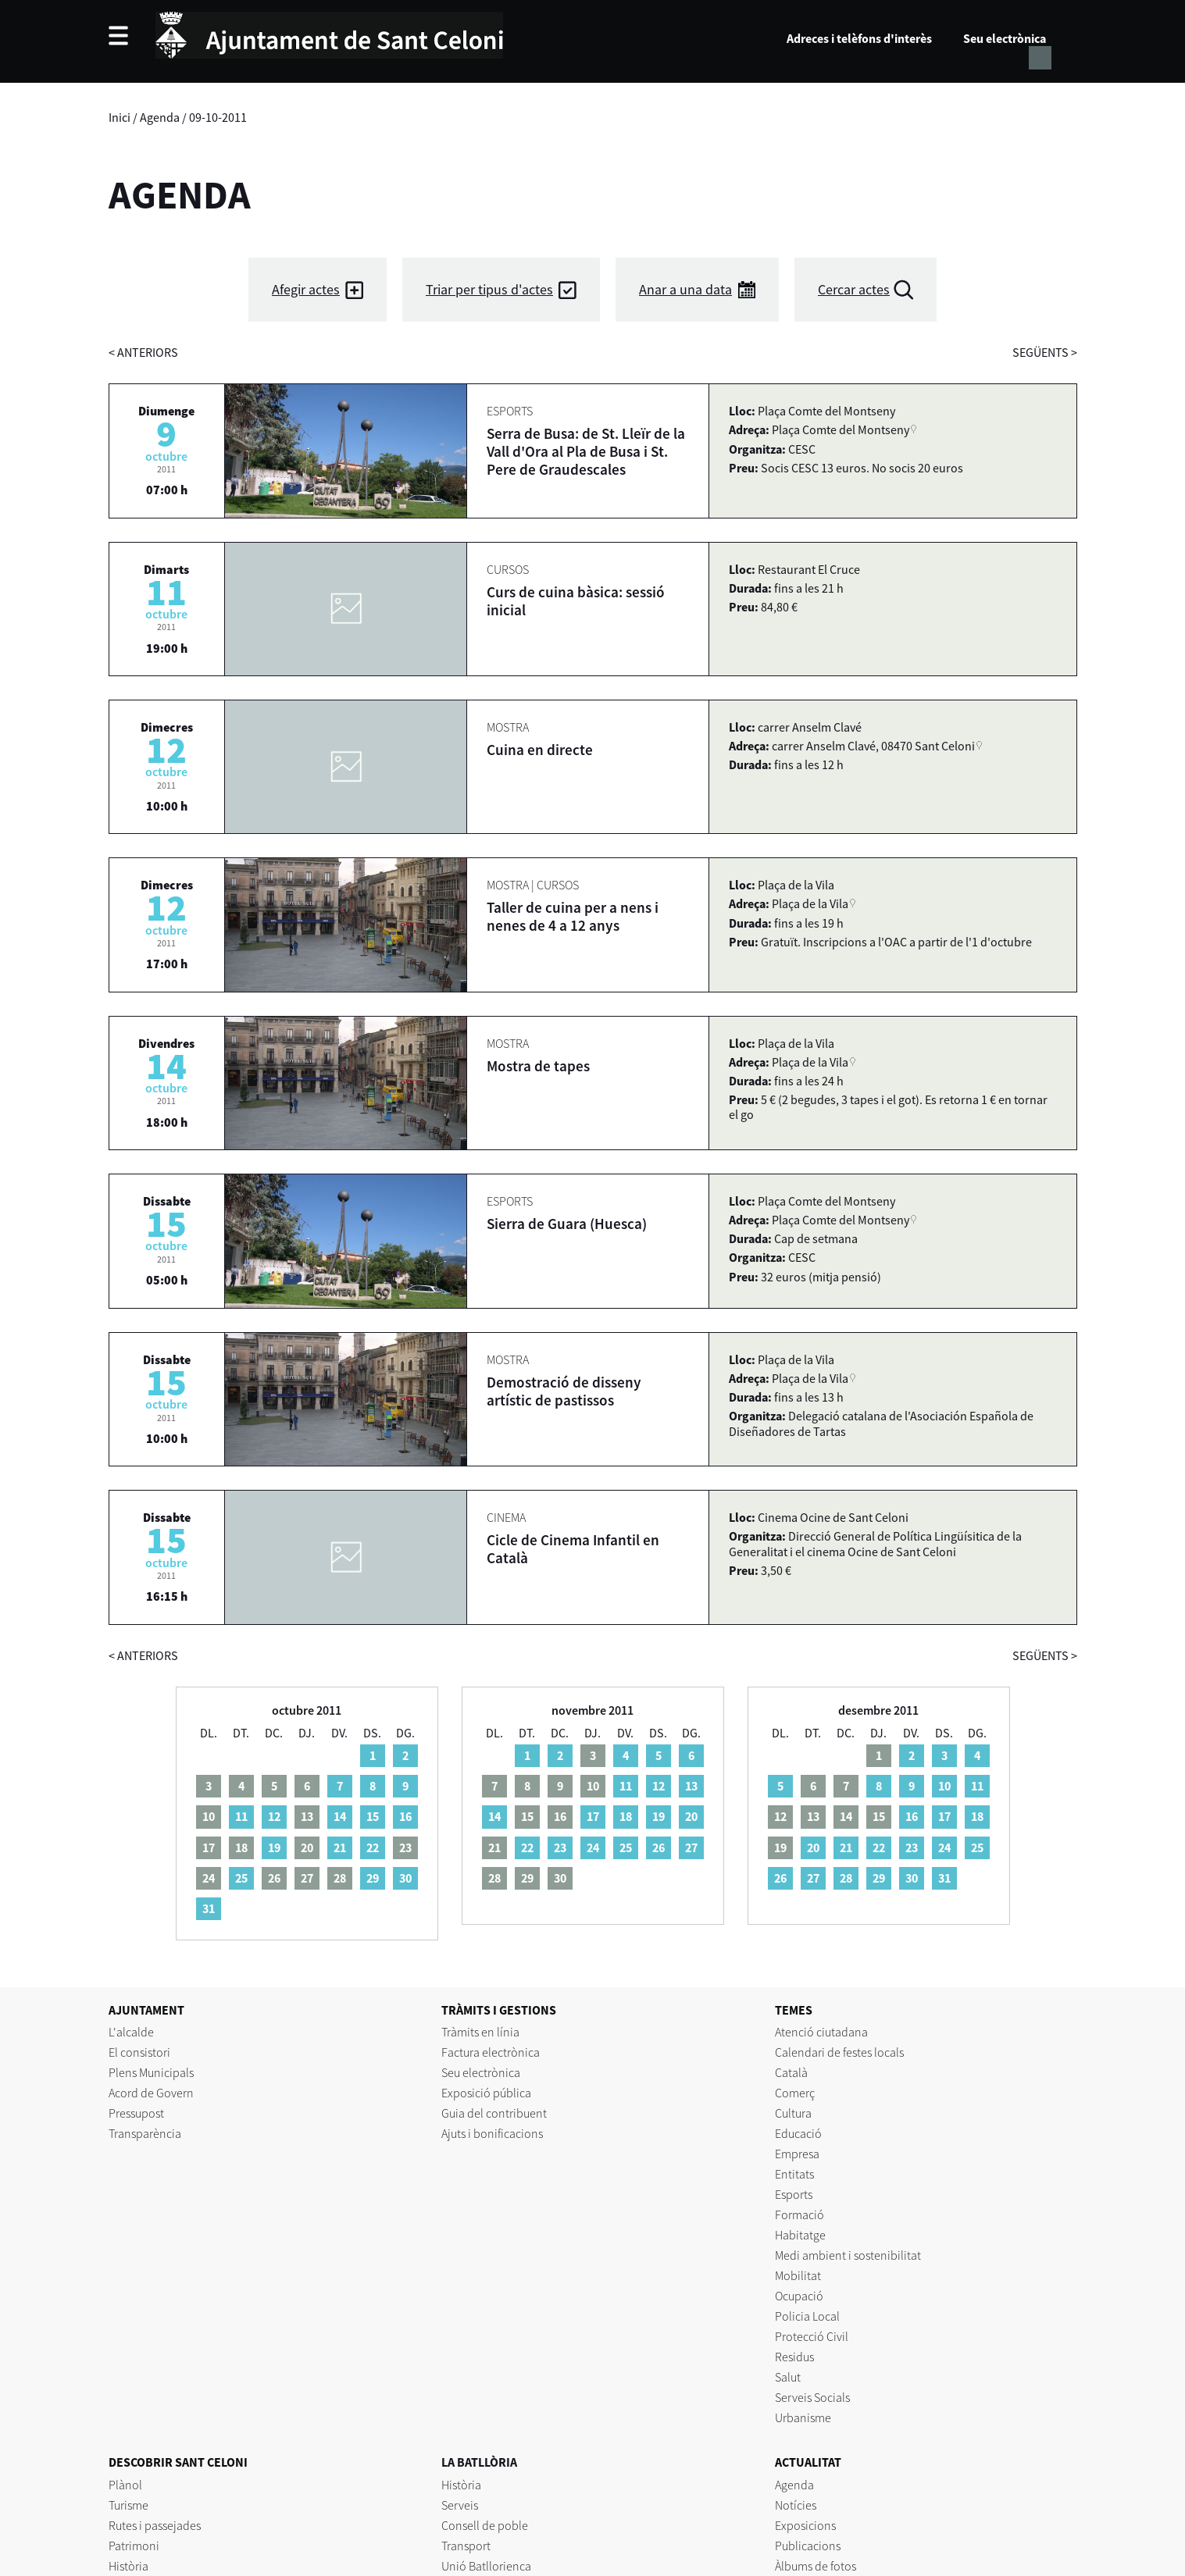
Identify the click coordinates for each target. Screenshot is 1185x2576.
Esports (793, 2194)
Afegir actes (306, 289)
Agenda (160, 117)
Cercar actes (854, 289)
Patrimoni (134, 2545)
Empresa (797, 2153)
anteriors (143, 352)
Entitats (794, 2174)
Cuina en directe (540, 749)
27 (691, 1847)
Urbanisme (803, 2417)
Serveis (459, 2505)
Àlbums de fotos (815, 2566)
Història (128, 2566)
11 (241, 1816)
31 (208, 1908)
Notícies (795, 2505)
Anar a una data (685, 289)
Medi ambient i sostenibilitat (848, 2255)
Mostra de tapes (538, 1065)
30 (405, 1878)
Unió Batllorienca (486, 2566)
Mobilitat (798, 2275)
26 (658, 1847)
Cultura (793, 2113)
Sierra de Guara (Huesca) (567, 1223)
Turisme (128, 2505)
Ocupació (799, 2295)
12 (274, 1816)
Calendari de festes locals (839, 2052)
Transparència (145, 2133)
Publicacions (808, 2545)
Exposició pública (486, 2092)
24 (593, 1847)
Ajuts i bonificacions (492, 2133)
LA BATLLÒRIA (479, 2462)
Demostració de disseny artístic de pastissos (564, 1391)
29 (372, 1878)
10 (944, 1786)
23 (560, 1847)
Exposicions (805, 2525)
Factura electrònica (490, 2052)
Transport (466, 2545)
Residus (794, 2356)
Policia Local (807, 2316)
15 (372, 1816)
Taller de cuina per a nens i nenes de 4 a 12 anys (573, 916)
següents (1044, 352)
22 (372, 1847)
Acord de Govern (151, 2092)
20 (691, 1816)
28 (846, 1878)
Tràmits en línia (480, 2032)
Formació (799, 2214)
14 (340, 1816)
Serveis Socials (812, 2397)
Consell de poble (484, 2525)
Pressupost (136, 2113)
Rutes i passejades (155, 2525)
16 (405, 1816)
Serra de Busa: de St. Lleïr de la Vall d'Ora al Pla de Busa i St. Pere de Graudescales (586, 451)
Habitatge (800, 2235)
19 (274, 1847)
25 (241, 1878)
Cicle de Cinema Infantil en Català (573, 1548)
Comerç (795, 2092)
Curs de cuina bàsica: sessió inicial (576, 601)
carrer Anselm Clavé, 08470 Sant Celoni (873, 746)
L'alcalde (131, 2032)
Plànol (125, 2484)
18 (625, 1816)
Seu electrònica (1004, 38)
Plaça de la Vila (810, 903)
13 (691, 1786)
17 (593, 1816)
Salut (788, 2377)
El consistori (139, 2052)
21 (340, 1847)
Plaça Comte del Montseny (840, 429)
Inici (119, 117)
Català (791, 2072)
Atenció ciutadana (821, 2032)
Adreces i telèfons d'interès (859, 38)
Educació (798, 2133)
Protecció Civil (811, 2336)
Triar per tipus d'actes (489, 289)
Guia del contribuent (494, 2113)
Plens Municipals (151, 2072)
